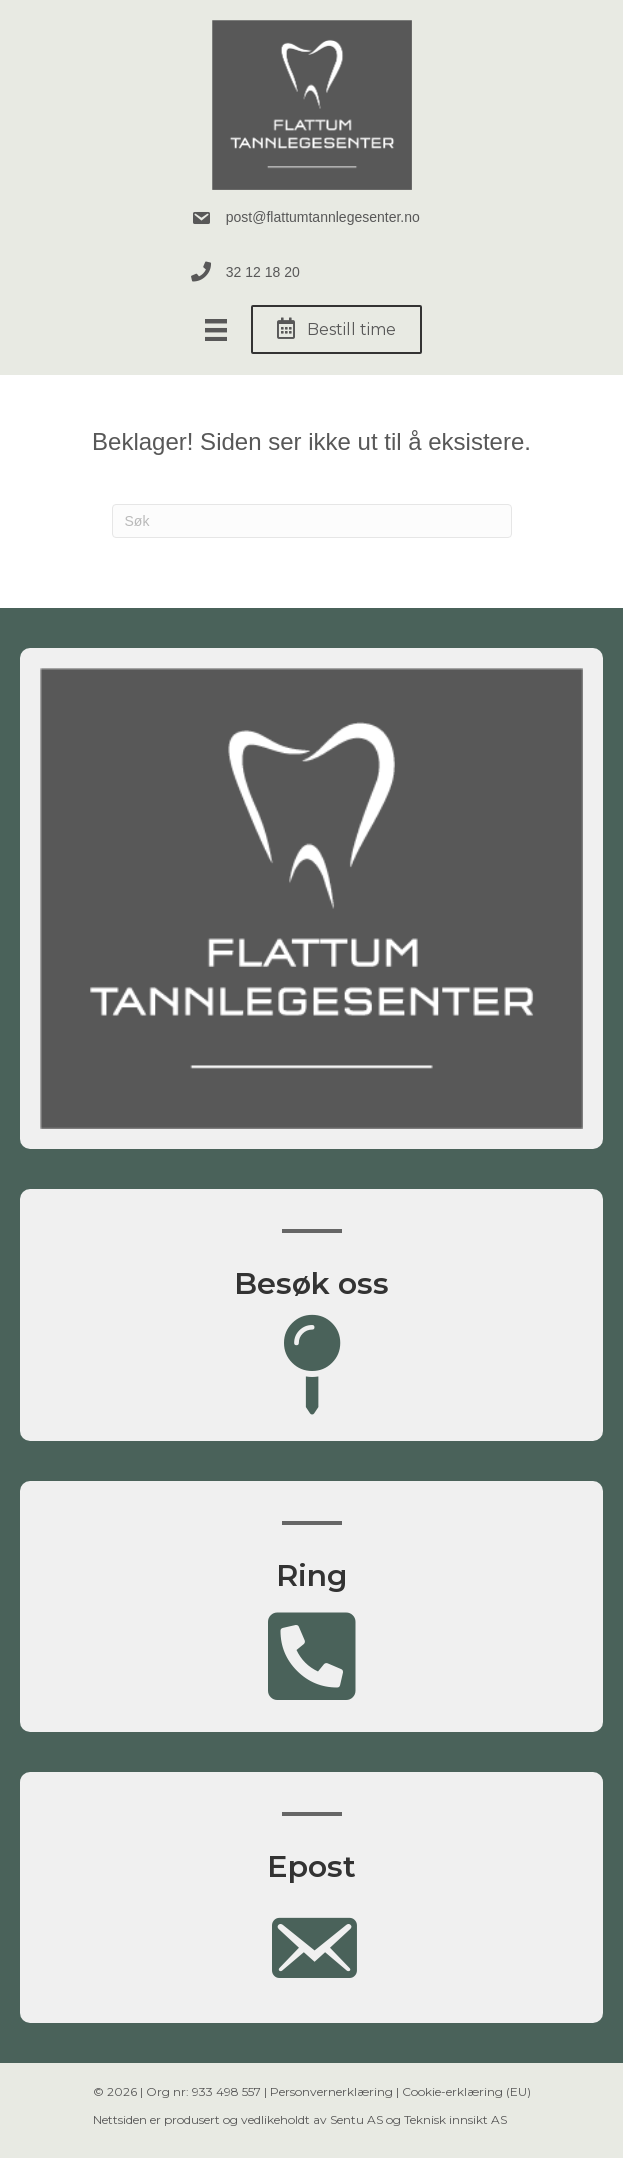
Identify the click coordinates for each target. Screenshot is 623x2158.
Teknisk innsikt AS (455, 2119)
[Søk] (312, 521)
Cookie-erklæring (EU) (466, 2091)
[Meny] (216, 330)
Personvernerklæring (331, 2091)
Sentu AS (356, 2119)
